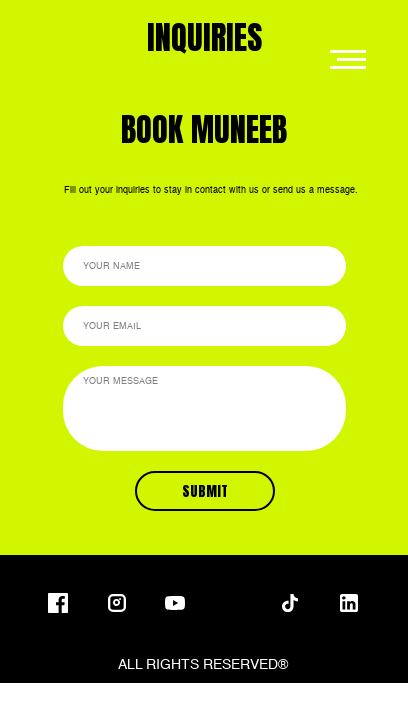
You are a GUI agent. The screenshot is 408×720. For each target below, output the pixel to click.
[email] (204, 326)
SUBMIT (205, 491)
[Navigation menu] (348, 60)
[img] (232, 603)
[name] (204, 266)
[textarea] (204, 408)
